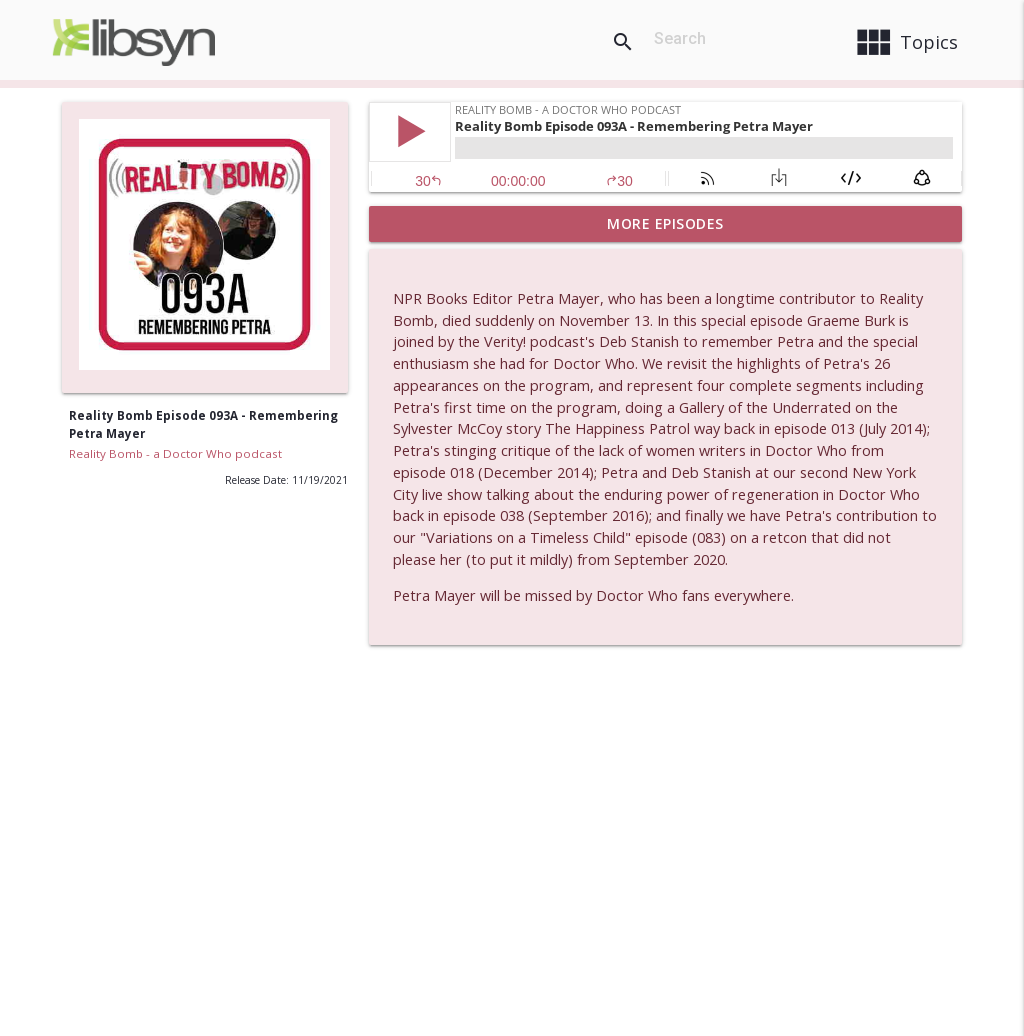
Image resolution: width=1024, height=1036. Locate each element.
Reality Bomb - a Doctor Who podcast (175, 453)
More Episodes (665, 223)
